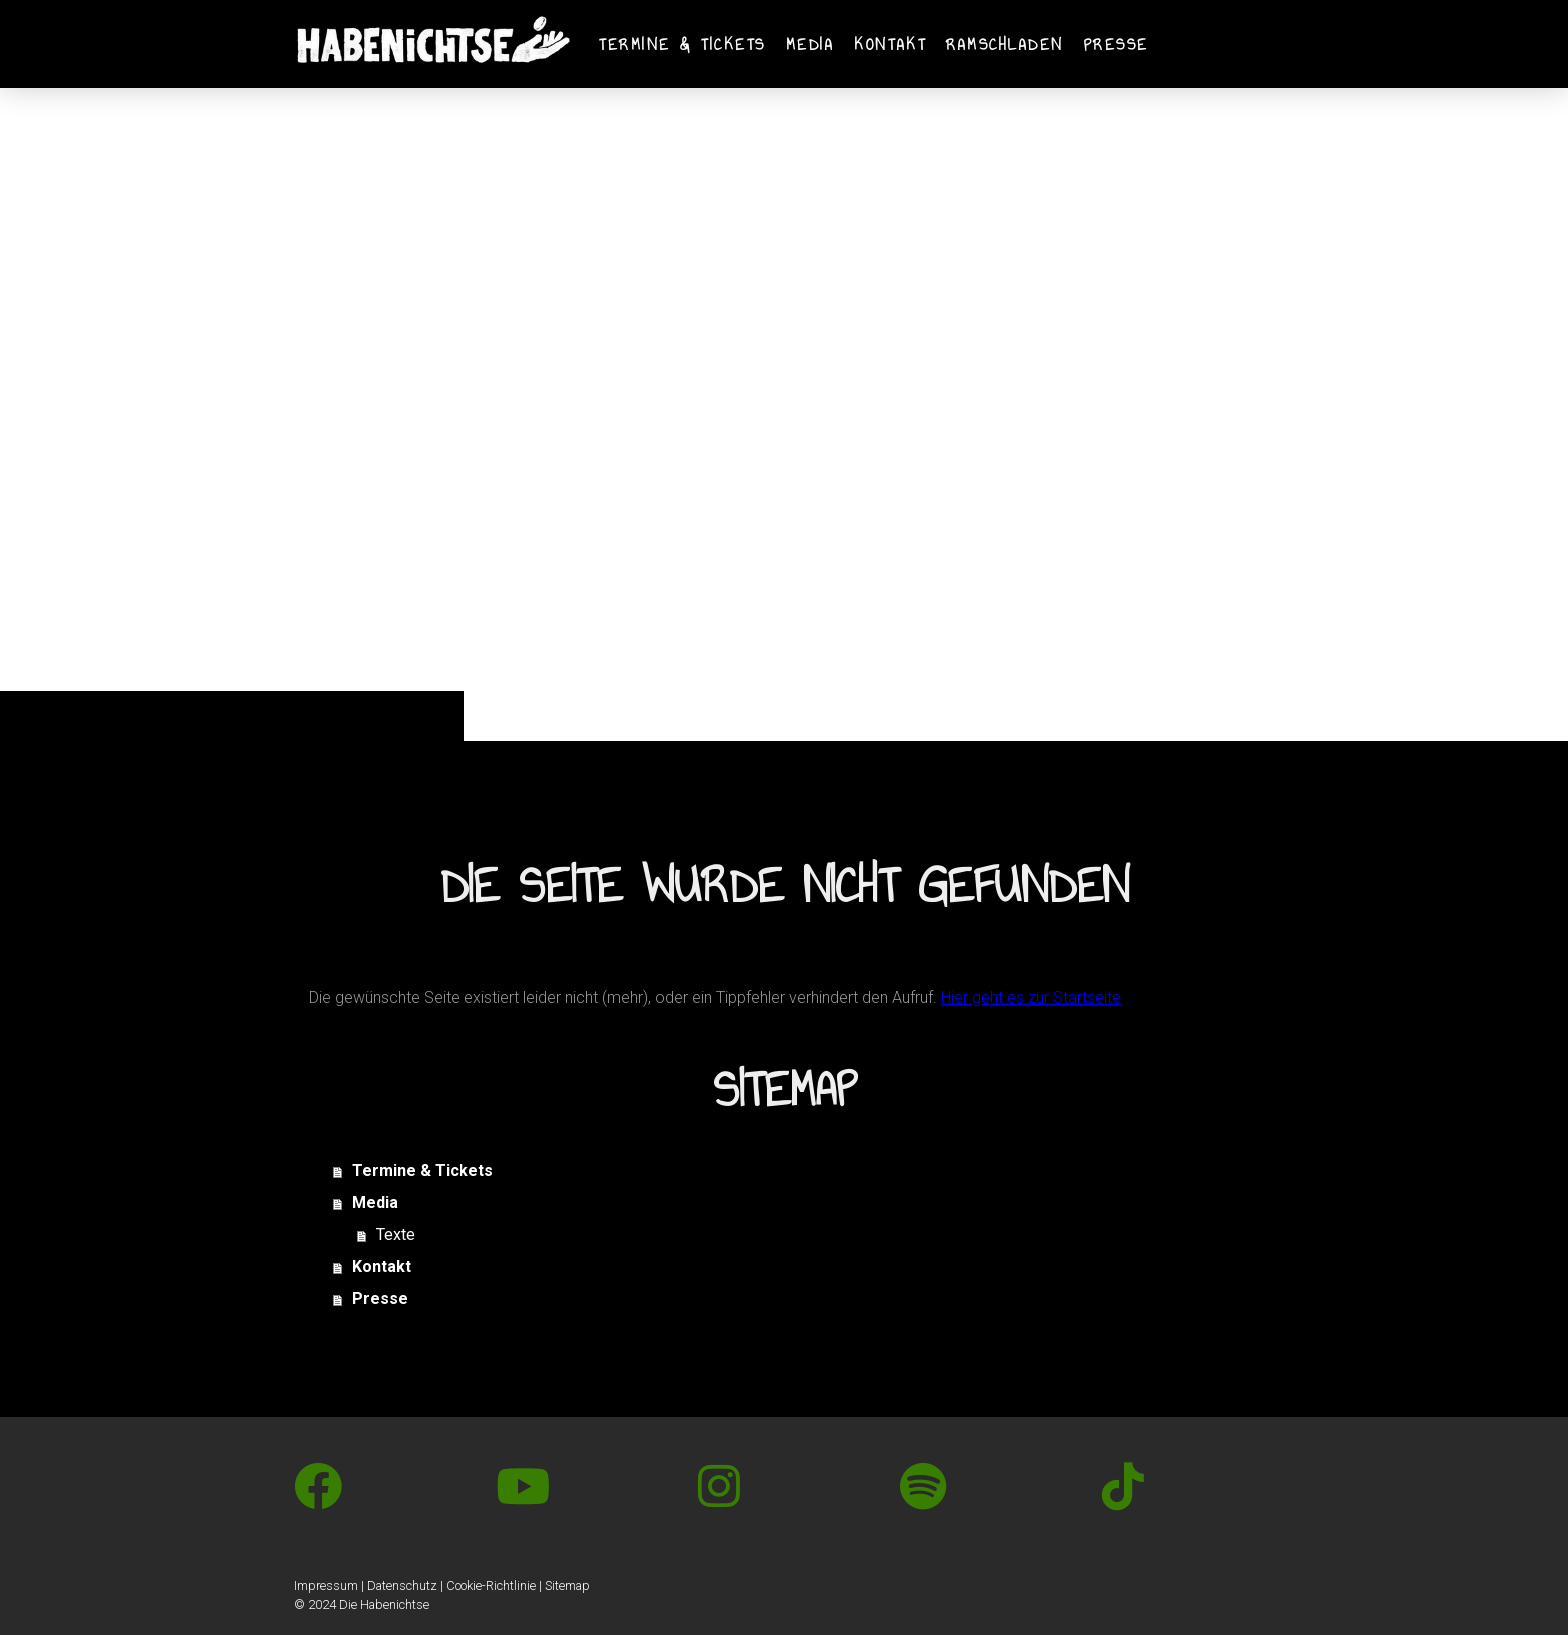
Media (810, 44)
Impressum (326, 1585)
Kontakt (890, 44)
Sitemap (567, 1585)
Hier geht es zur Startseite (1031, 997)
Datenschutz (402, 1585)
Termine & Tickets (682, 44)
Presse (1116, 44)
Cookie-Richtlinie (491, 1585)
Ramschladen (1005, 44)
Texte (395, 1234)
